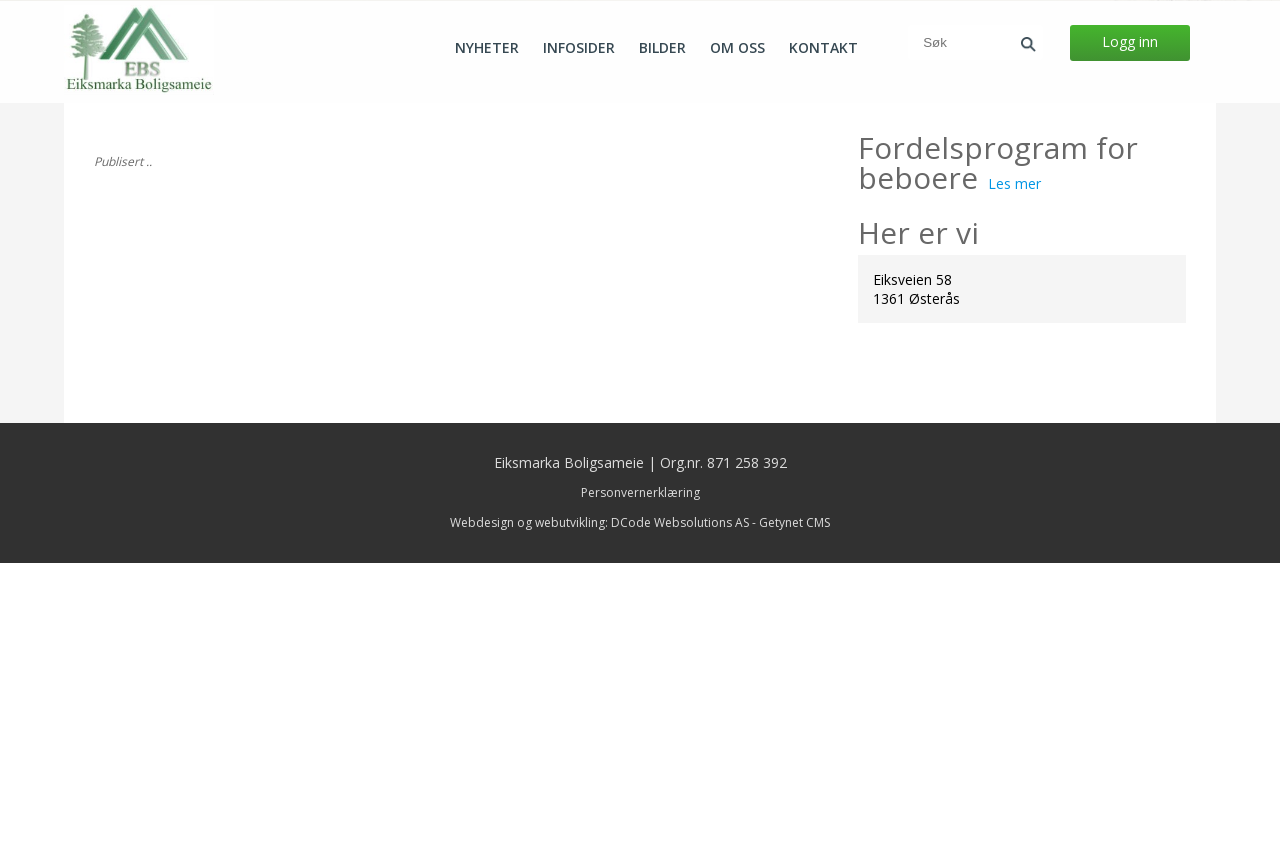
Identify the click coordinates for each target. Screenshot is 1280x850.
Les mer (1014, 470)
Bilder (662, 48)
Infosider (579, 48)
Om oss (737, 48)
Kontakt (823, 48)
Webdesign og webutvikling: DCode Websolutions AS (599, 809)
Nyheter (487, 48)
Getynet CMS (794, 809)
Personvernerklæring (640, 779)
